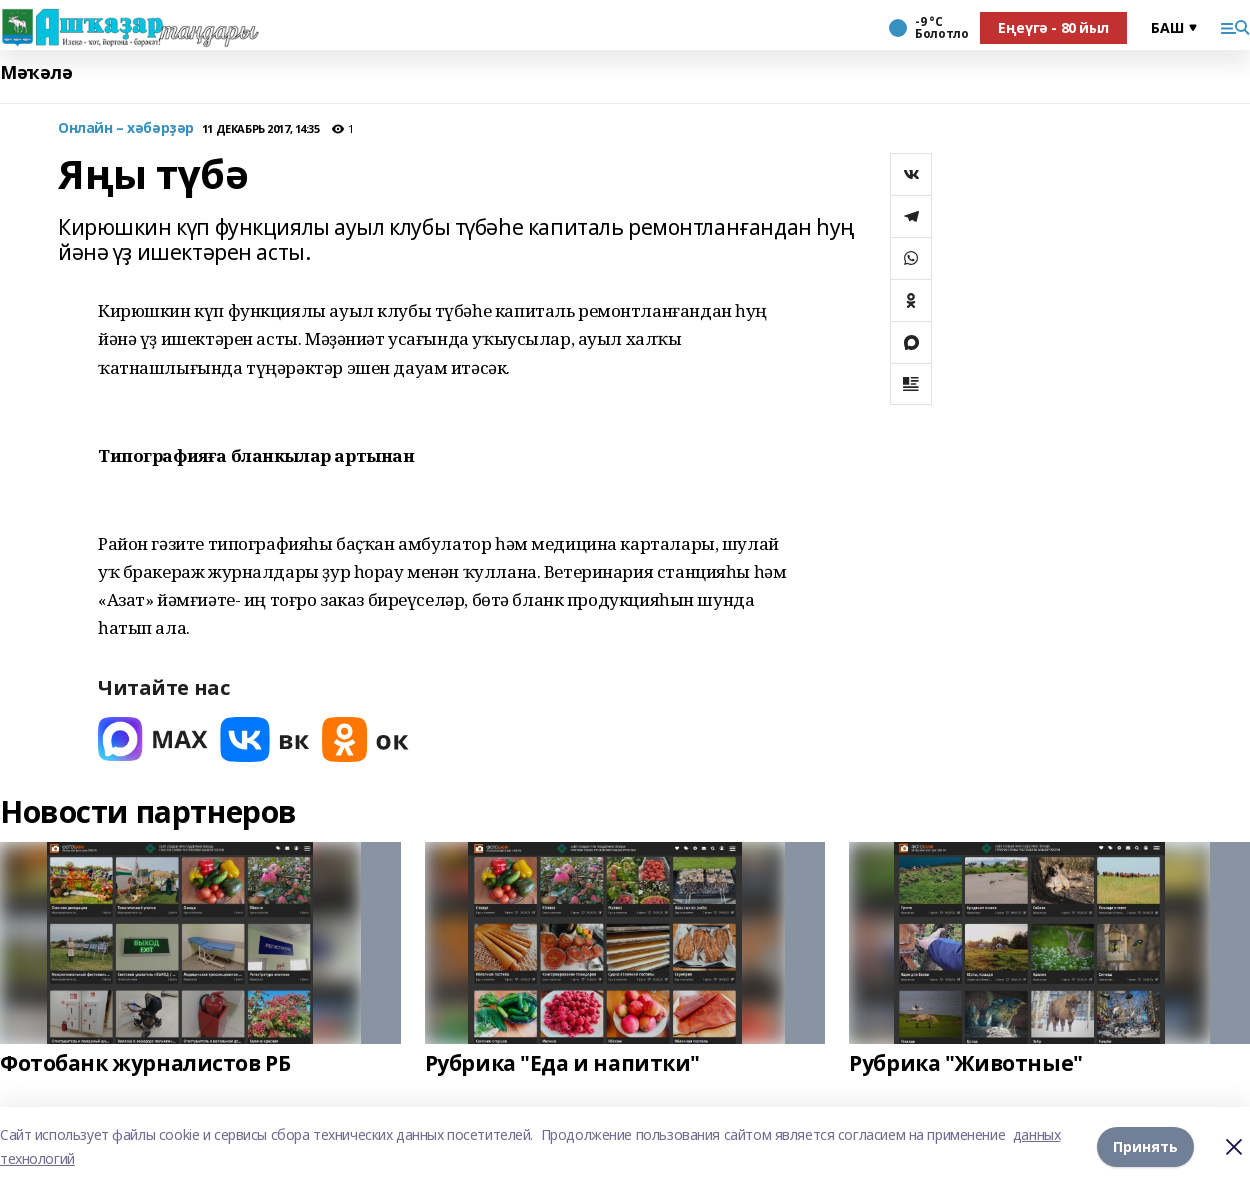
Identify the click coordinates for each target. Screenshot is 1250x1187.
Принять (1145, 1146)
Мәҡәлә (36, 72)
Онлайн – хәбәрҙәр (126, 128)
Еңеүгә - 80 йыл (1053, 27)
